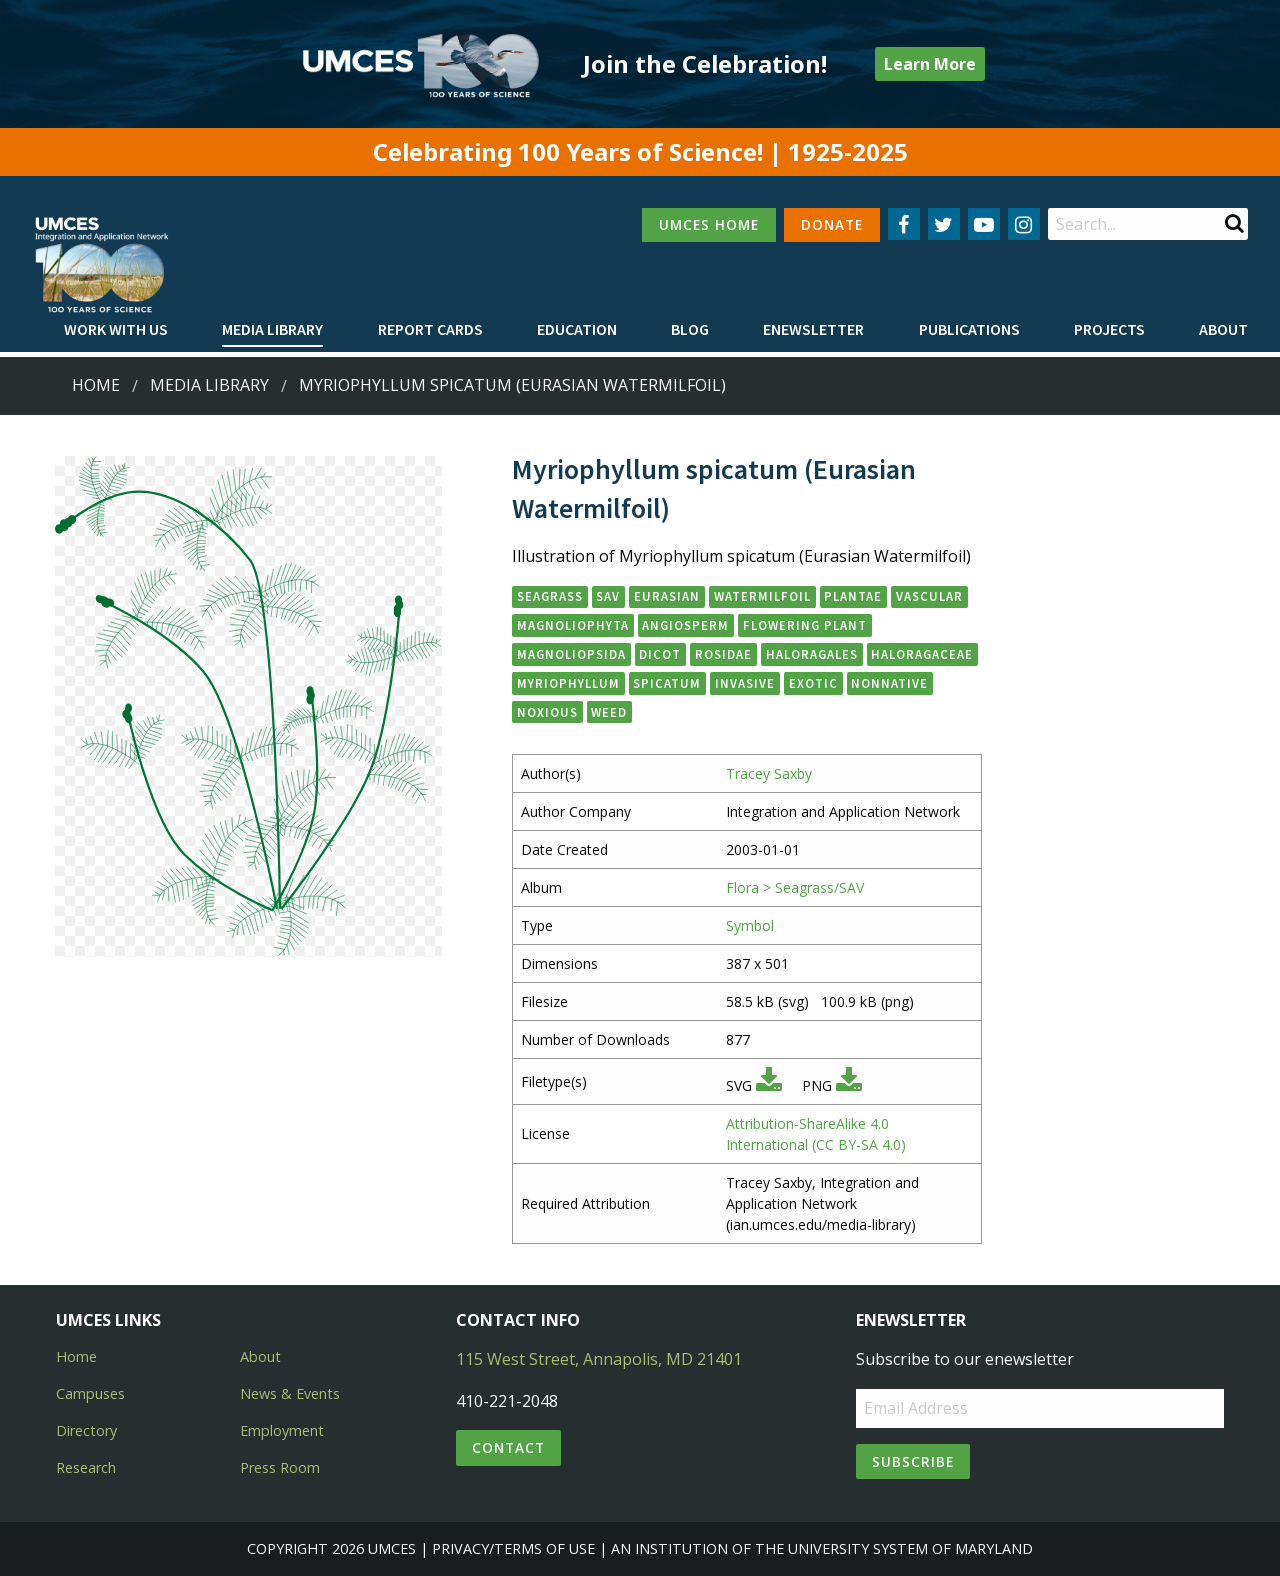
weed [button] (609, 712)
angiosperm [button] (685, 625)
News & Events (290, 1393)
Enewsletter (813, 329)
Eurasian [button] (667, 596)
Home (96, 385)
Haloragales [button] (812, 654)
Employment (282, 1430)
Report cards (430, 329)
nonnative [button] (889, 683)
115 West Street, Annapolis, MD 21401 (599, 1359)
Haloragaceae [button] (922, 654)
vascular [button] (929, 596)
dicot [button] (660, 654)
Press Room (280, 1467)
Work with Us (116, 329)
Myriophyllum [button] (568, 683)
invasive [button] (745, 683)
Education (577, 329)
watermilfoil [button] (762, 596)
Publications (969, 329)
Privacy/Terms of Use (513, 1548)
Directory (86, 1430)
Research (86, 1467)
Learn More (930, 64)
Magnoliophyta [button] (573, 625)
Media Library (272, 329)
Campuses (90, 1393)
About (1223, 329)
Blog (690, 329)
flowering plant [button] (805, 625)
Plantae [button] (853, 596)
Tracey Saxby (769, 773)
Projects (1109, 329)
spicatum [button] (667, 683)
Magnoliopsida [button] (571, 654)
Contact (508, 1447)
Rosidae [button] (723, 654)
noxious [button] (547, 712)
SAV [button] (608, 596)
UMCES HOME (709, 224)
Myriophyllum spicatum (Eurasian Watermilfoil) (512, 385)
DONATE (832, 224)
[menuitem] (116, 330)
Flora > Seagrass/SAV (795, 887)
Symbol (750, 925)
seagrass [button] (550, 596)
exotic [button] (813, 683)
